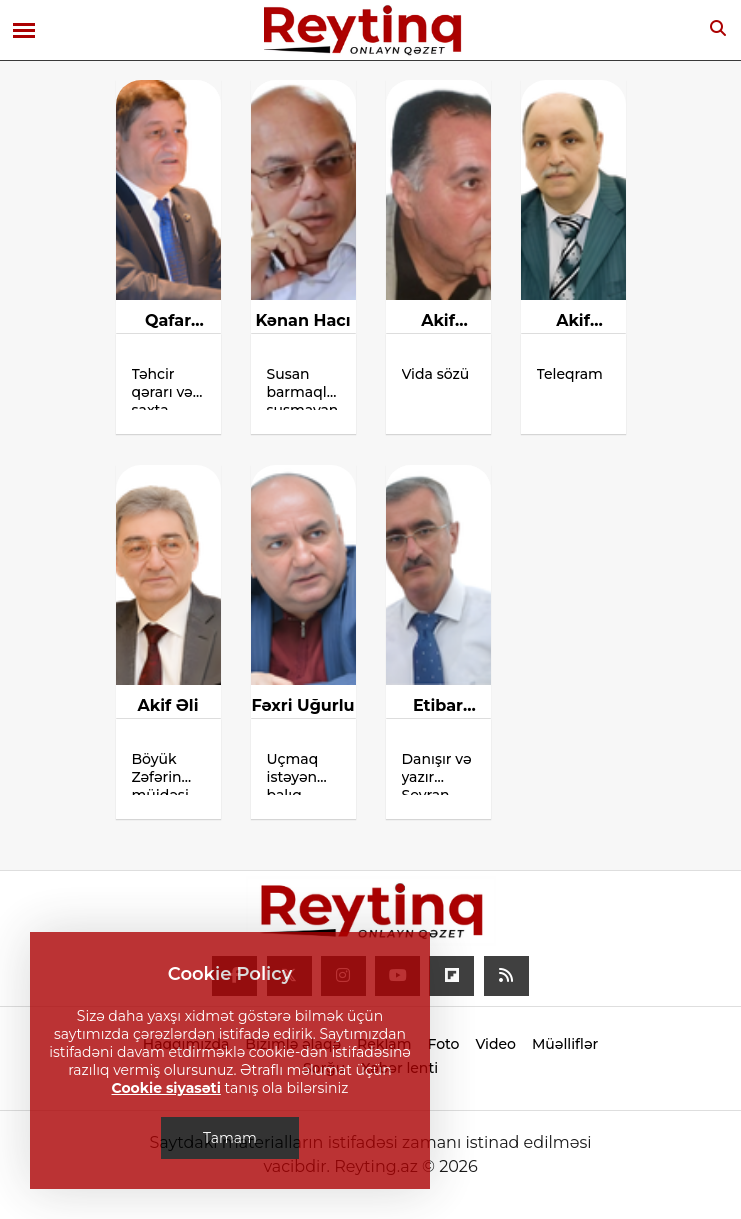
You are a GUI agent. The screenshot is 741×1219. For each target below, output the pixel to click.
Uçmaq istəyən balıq (293, 772)
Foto (443, 1044)
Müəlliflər (565, 1044)
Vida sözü (436, 374)
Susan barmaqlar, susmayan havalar (303, 387)
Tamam (230, 1138)
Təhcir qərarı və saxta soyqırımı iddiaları (164, 387)
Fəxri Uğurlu (302, 705)
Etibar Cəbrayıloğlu (438, 707)
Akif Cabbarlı (438, 322)
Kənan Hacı (302, 320)
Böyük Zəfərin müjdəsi (162, 772)
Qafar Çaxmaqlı (168, 322)
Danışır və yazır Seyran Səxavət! (437, 772)
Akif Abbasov (573, 322)
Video (495, 1044)
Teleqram (570, 374)
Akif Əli (168, 705)
